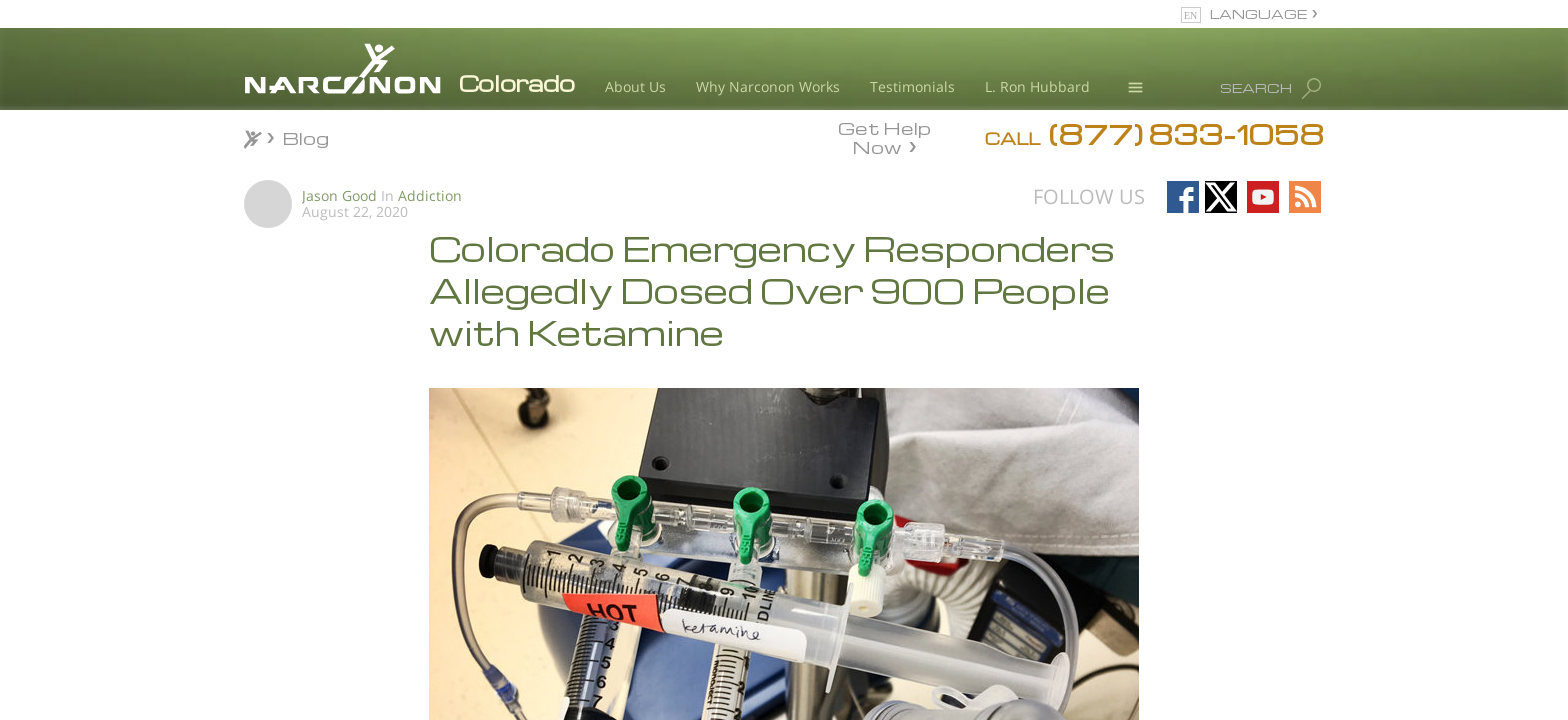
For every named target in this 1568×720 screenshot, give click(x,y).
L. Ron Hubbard (1037, 86)
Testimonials (912, 86)
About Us (635, 86)
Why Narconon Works (768, 86)
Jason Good (339, 195)
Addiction (430, 195)
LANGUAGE (1258, 13)
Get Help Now (884, 136)
